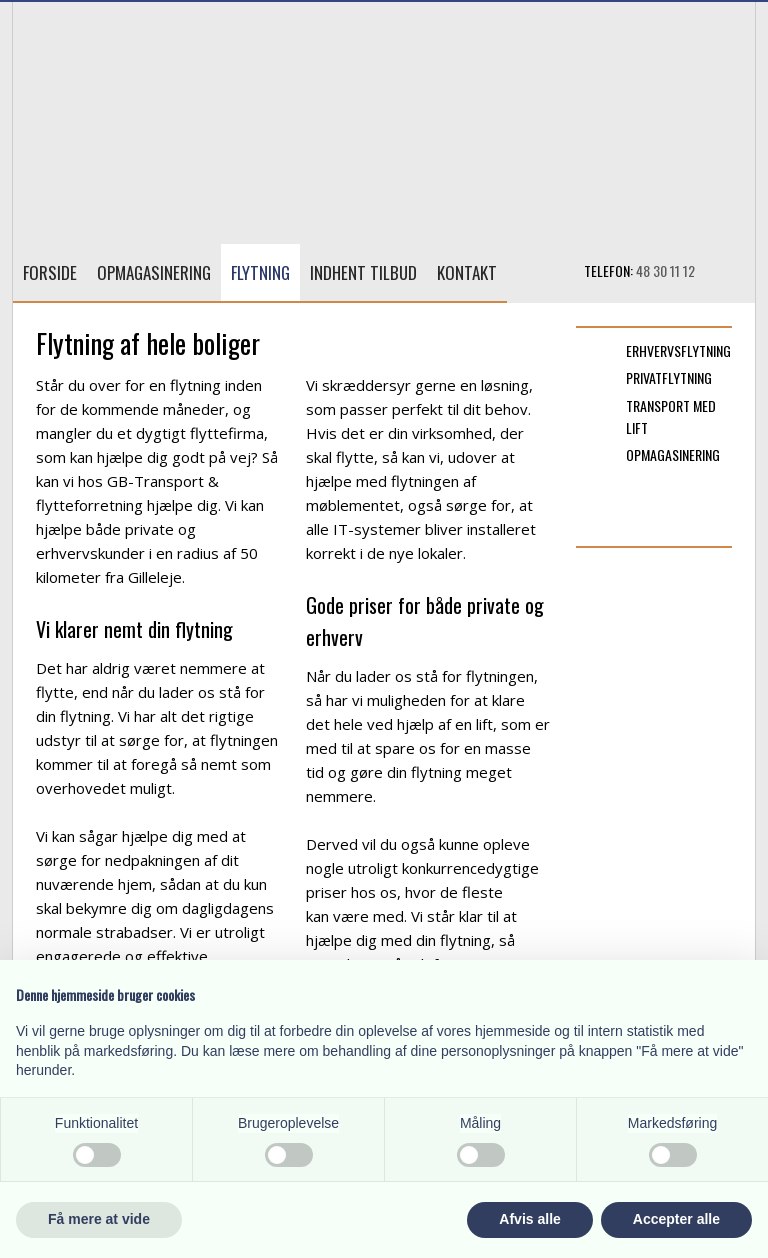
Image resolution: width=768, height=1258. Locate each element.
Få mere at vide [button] (99, 1219)
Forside (50, 272)
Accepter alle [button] (676, 1219)
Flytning (260, 272)
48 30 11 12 (665, 270)
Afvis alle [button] (529, 1219)
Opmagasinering (154, 272)
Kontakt (467, 272)
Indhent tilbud (363, 272)
